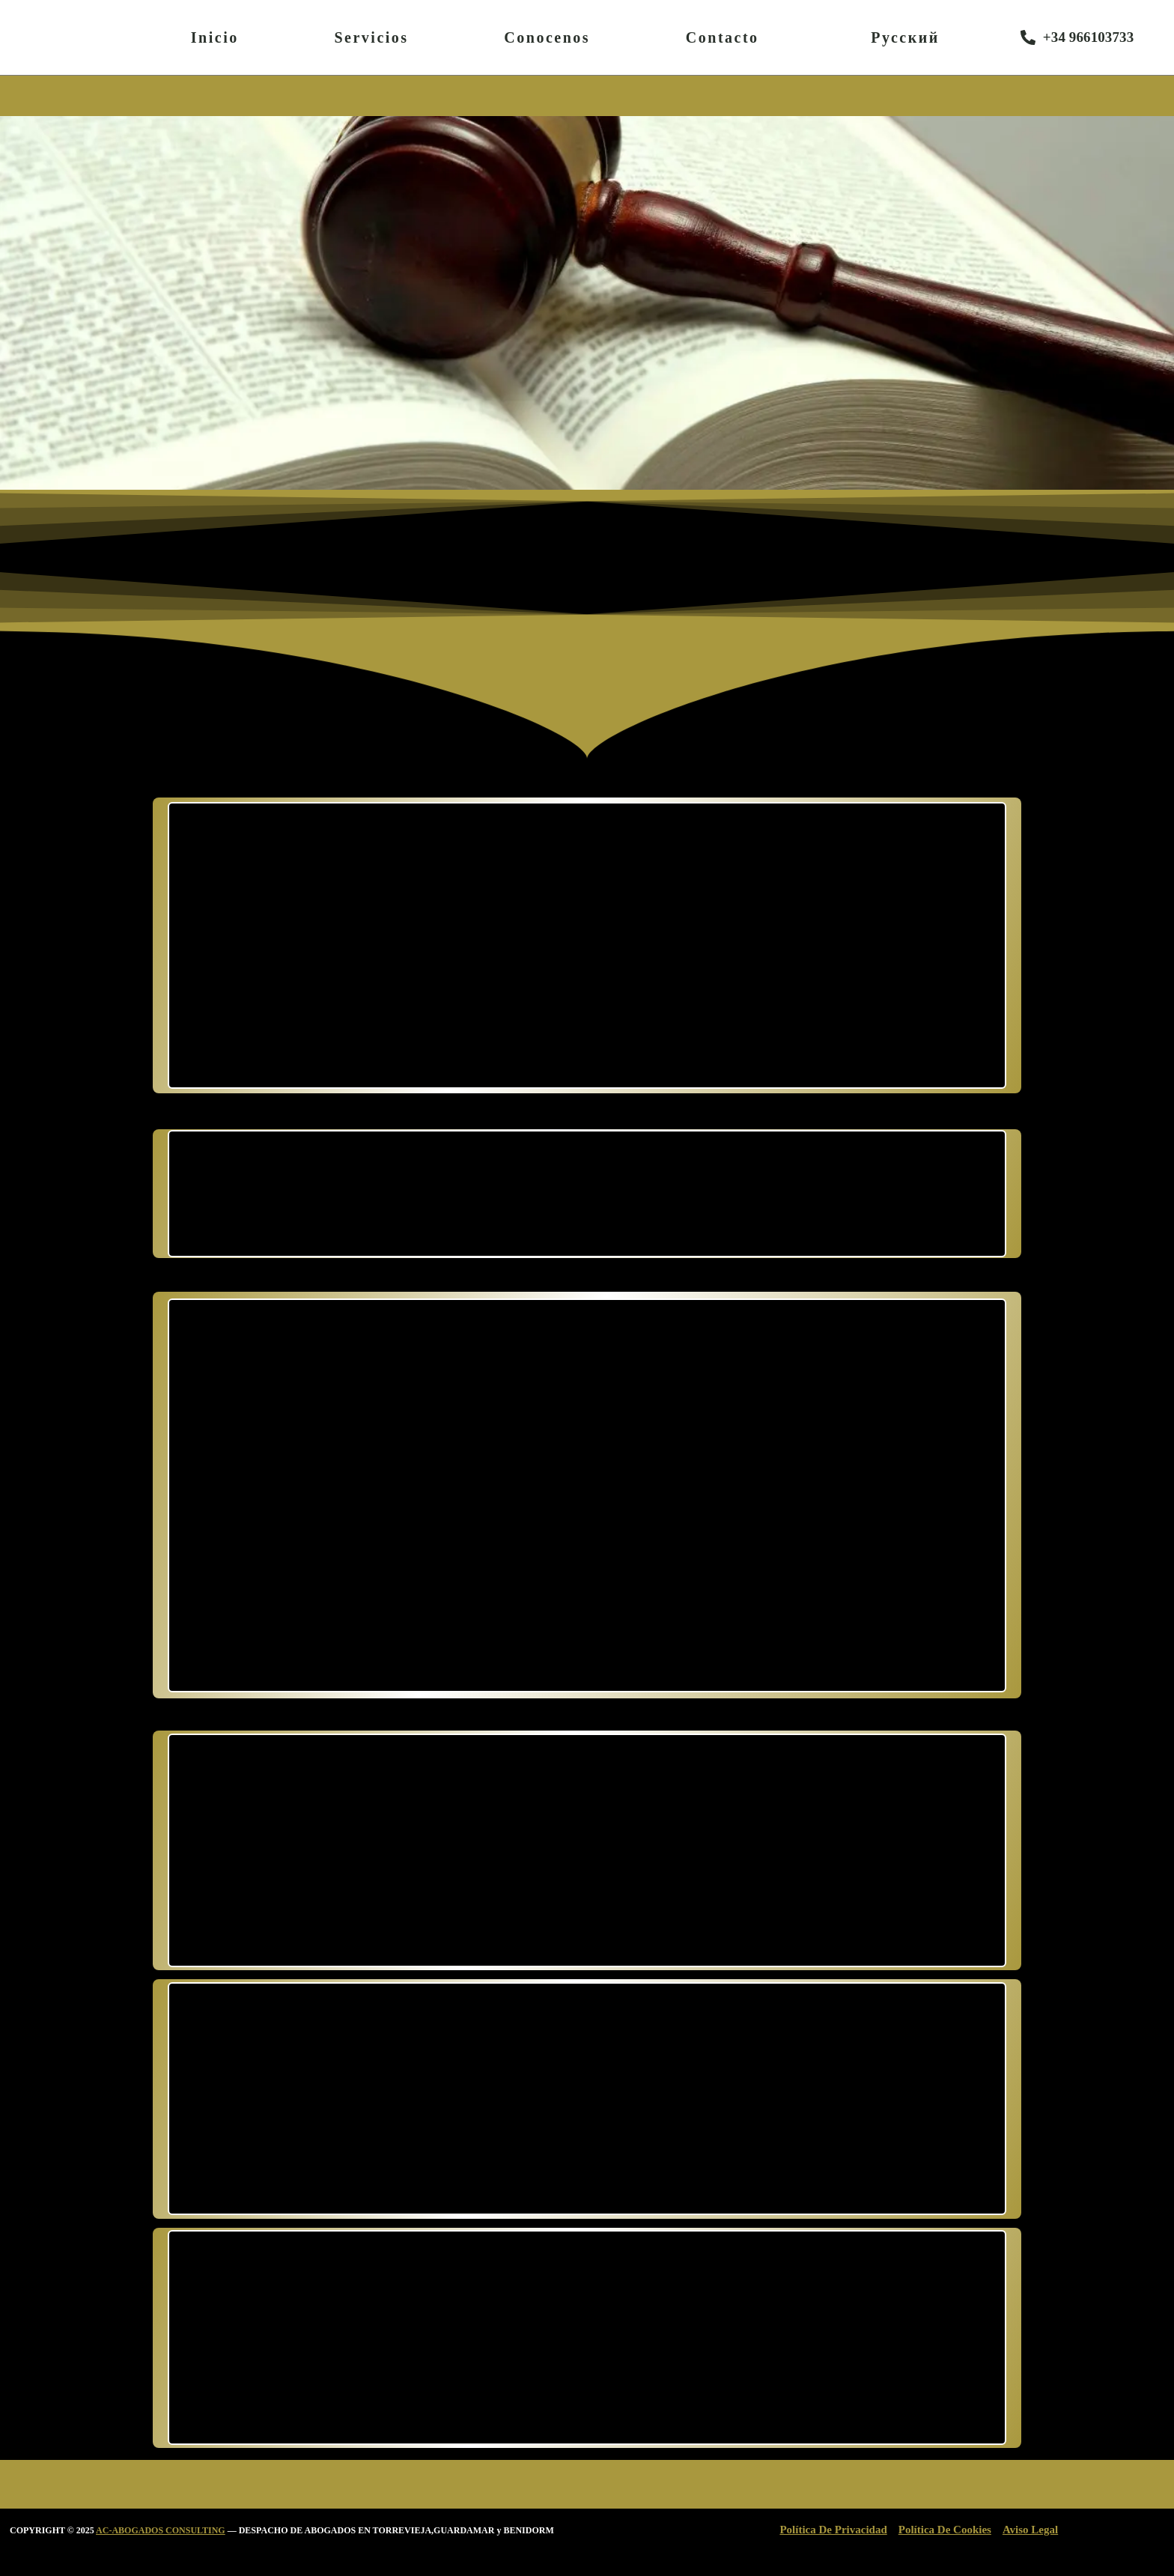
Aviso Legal (1030, 2530)
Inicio (215, 37)
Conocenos (547, 37)
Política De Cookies (944, 2530)
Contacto (722, 37)
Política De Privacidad (832, 2530)
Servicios (371, 37)
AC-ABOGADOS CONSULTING (160, 2530)
